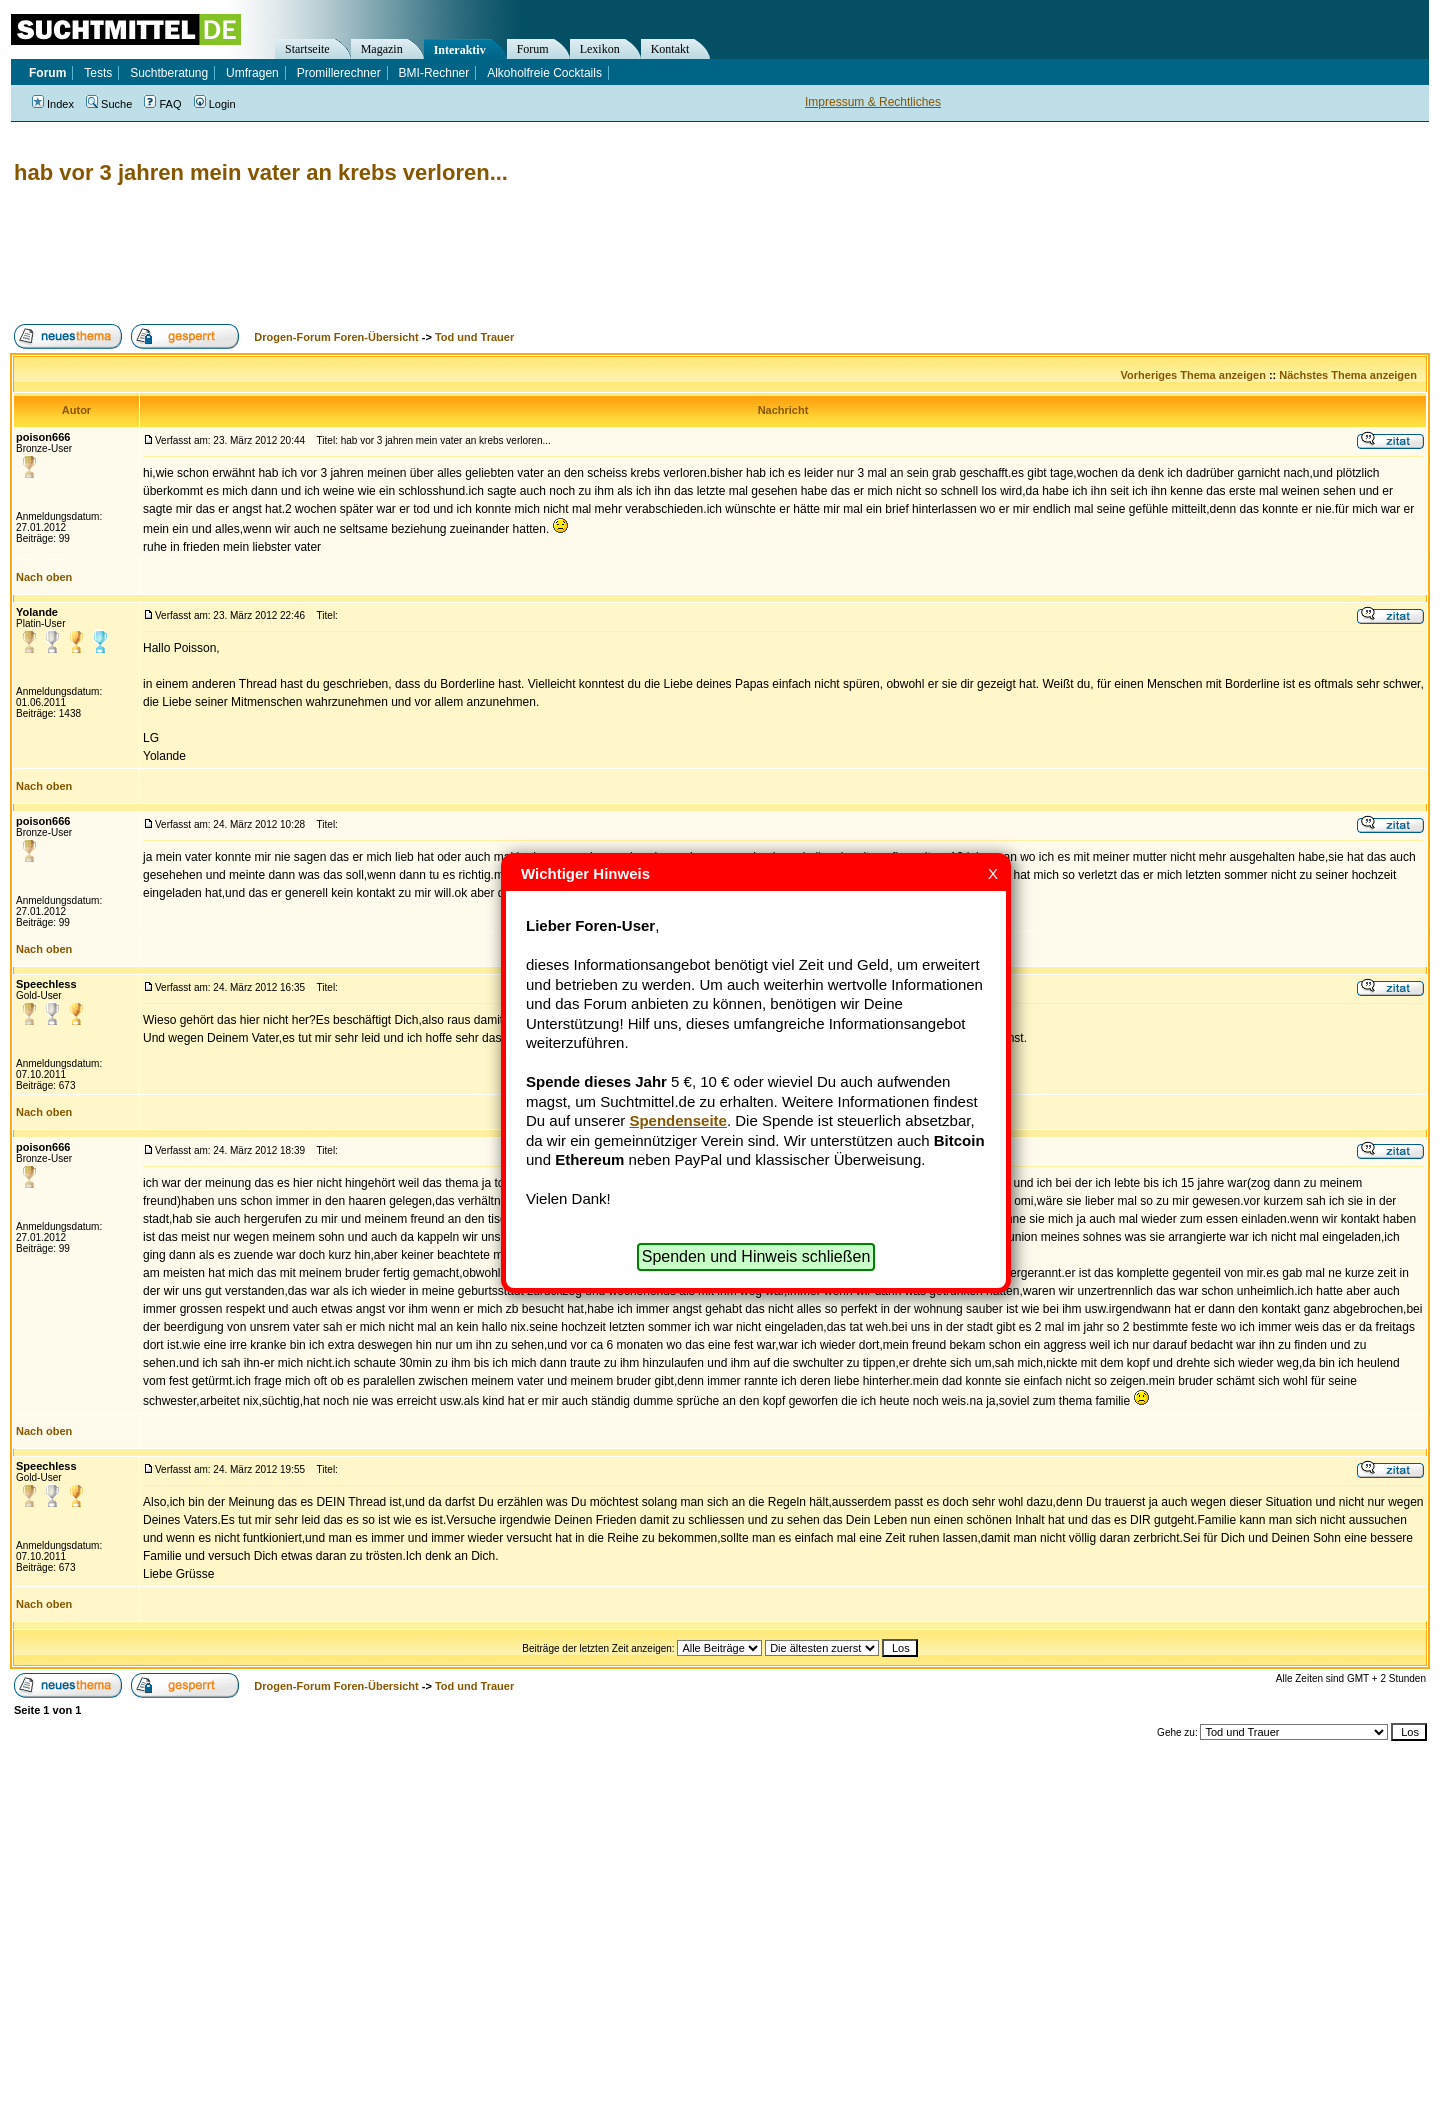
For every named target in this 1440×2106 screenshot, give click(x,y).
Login (215, 104)
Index (53, 104)
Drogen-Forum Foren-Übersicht (336, 337)
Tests (98, 73)
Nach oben (44, 577)
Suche (109, 104)
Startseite (307, 49)
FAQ (162, 104)
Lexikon (600, 49)
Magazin (382, 49)
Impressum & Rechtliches (873, 102)
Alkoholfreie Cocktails (544, 73)
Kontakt (670, 49)
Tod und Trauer (474, 337)
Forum (533, 49)
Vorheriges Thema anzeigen (1193, 375)
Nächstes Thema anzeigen (1348, 375)
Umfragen (252, 73)
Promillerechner (339, 73)
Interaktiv (460, 50)
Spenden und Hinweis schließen (756, 1256)
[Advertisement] (374, 255)
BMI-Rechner (434, 73)
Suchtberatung (169, 73)
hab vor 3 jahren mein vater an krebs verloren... (261, 172)
